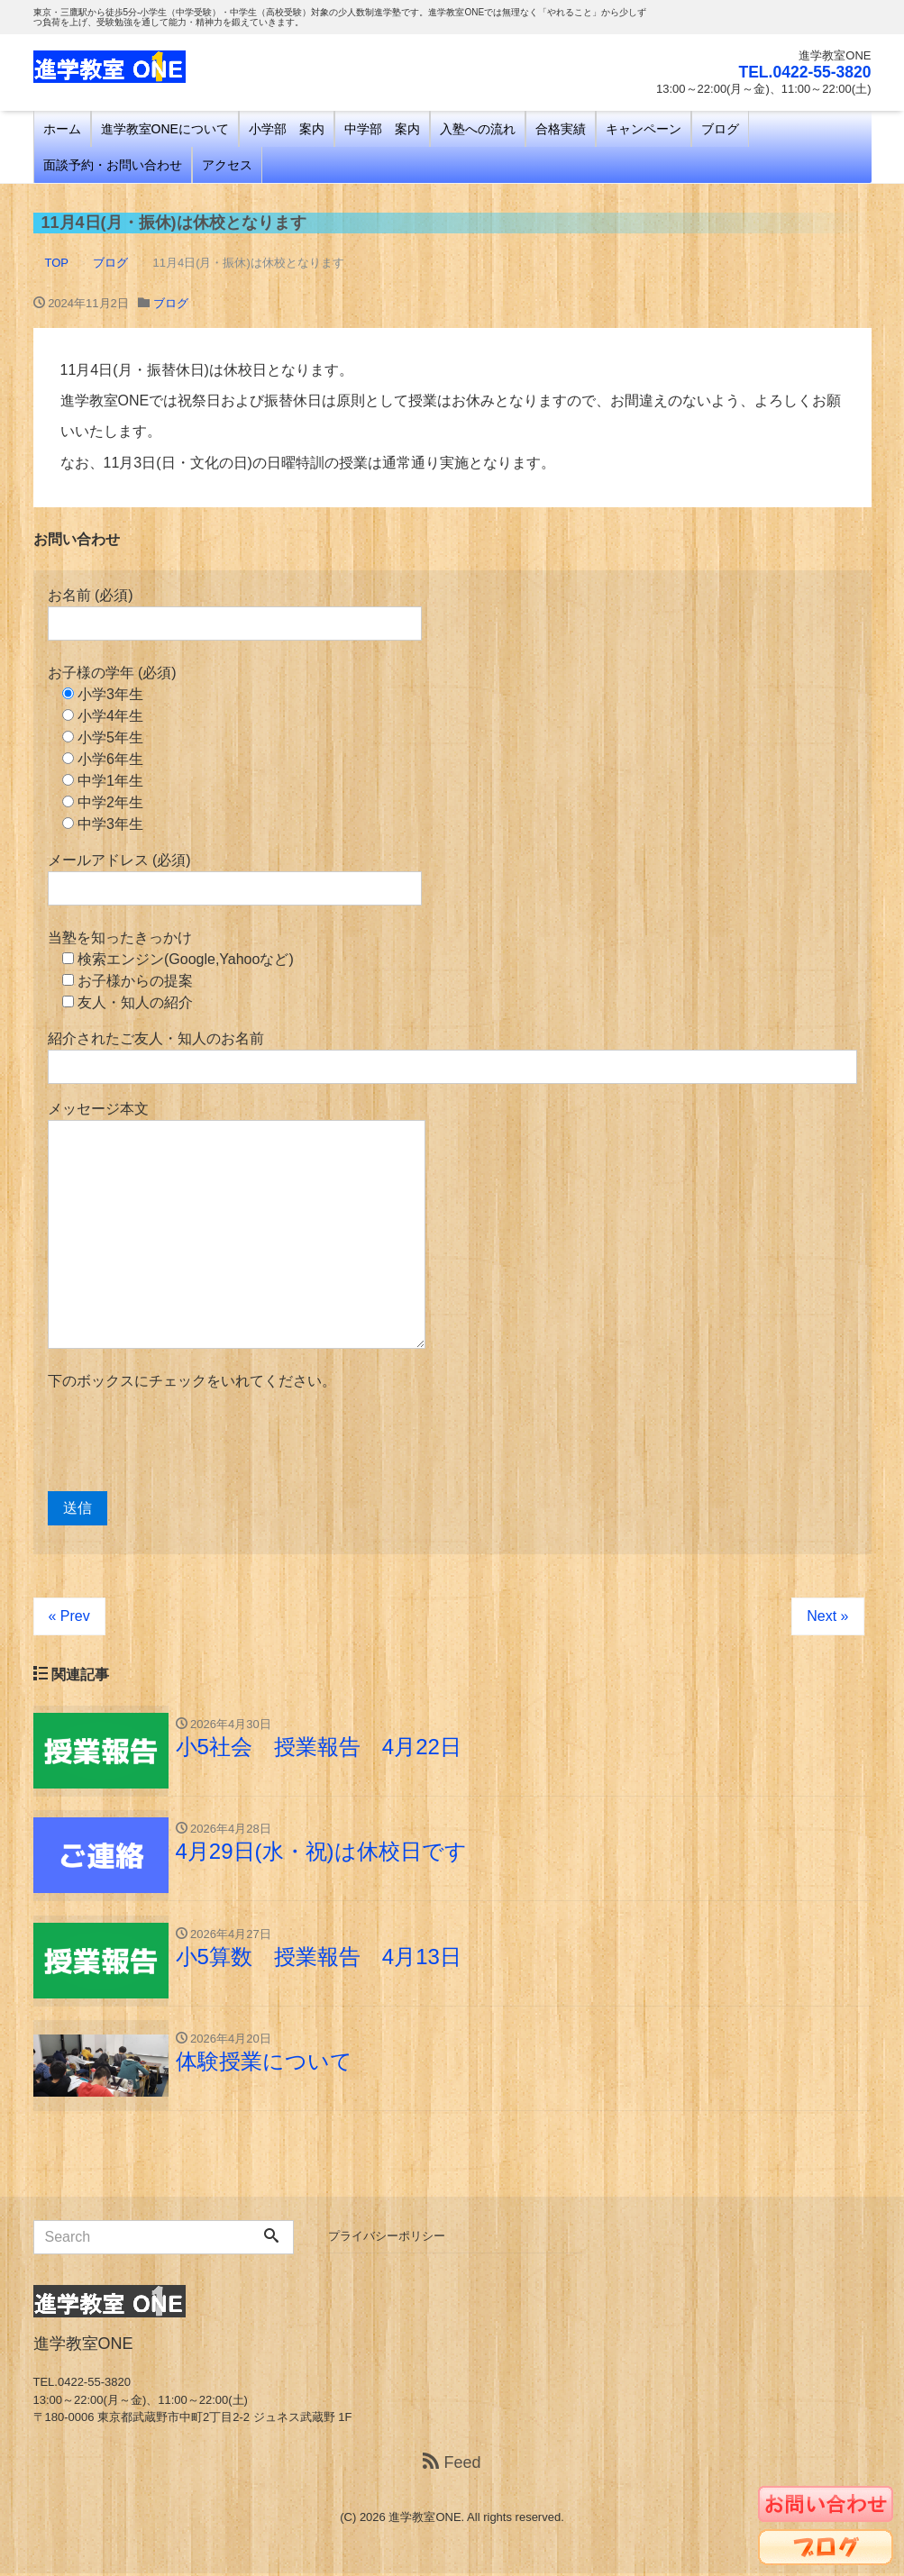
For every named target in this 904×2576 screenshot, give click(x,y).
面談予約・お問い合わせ (112, 165)
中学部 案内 (382, 129)
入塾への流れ (478, 129)
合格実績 (560, 129)
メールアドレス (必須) (235, 879)
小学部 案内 (286, 129)
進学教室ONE (424, 2519)
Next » (827, 1616)
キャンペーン (643, 129)
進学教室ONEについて (165, 129)
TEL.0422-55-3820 (803, 72)
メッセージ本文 (236, 1225)
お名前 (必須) (235, 614)
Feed (451, 2465)
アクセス (227, 165)
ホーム (62, 129)
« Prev (69, 1616)
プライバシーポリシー (386, 2238)
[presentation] (185, 1441)
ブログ (720, 129)
